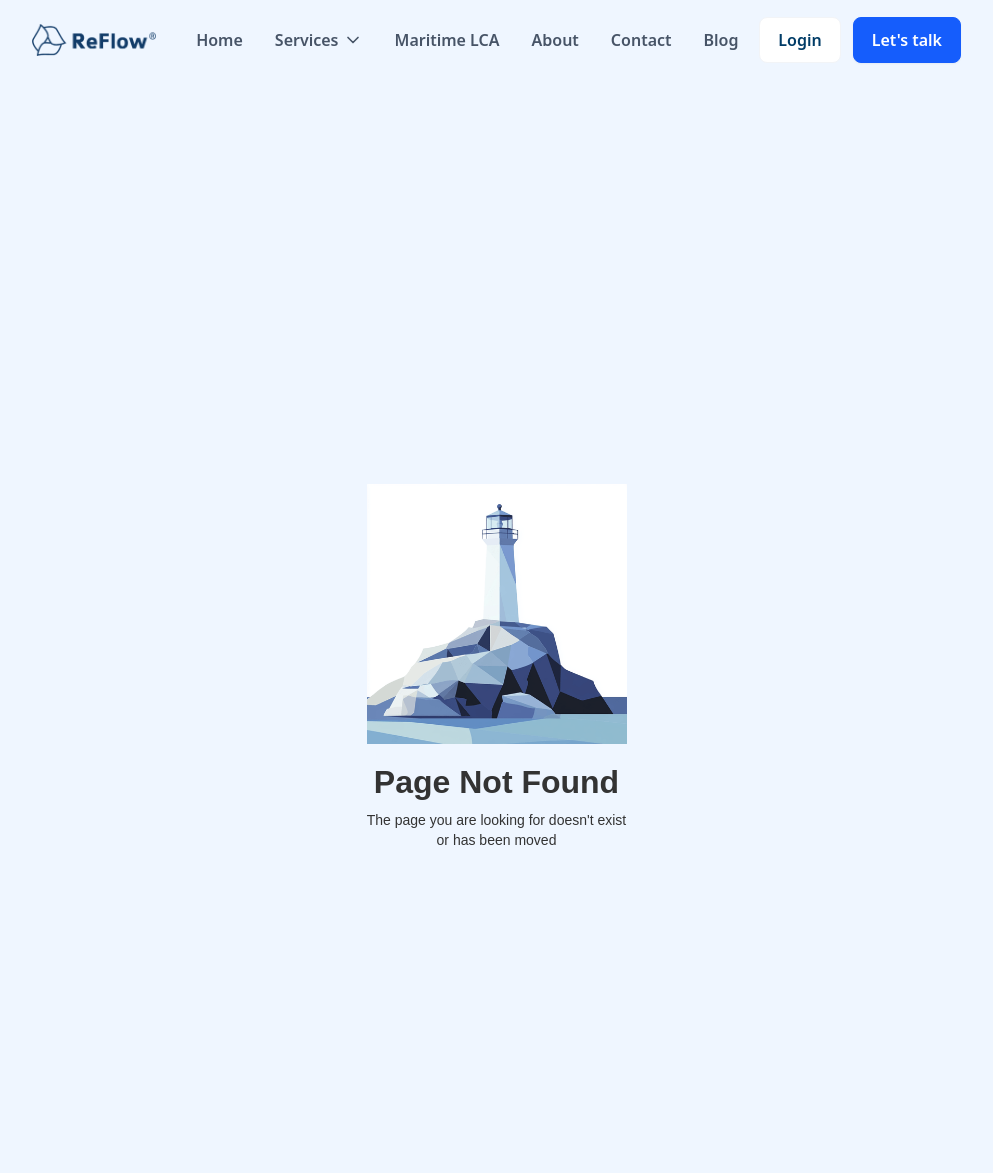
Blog (721, 40)
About (555, 40)
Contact (641, 40)
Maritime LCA (447, 40)
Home (219, 40)
